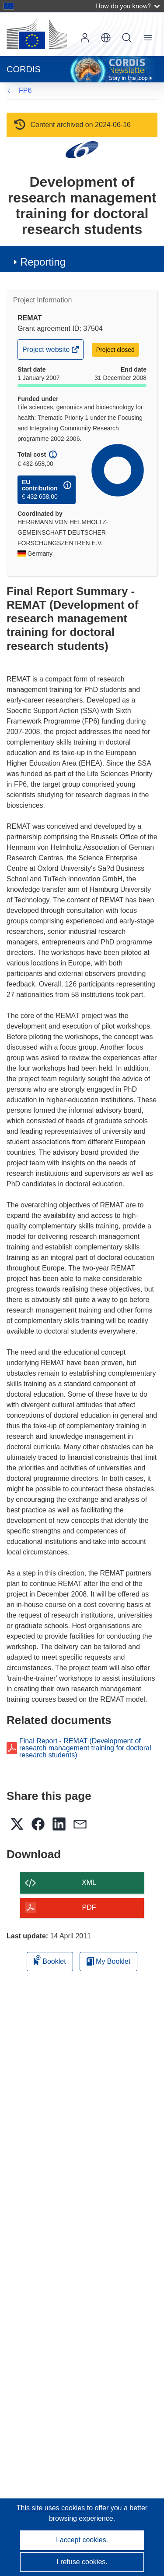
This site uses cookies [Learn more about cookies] (52, 2508)
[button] (105, 37)
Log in (85, 37)
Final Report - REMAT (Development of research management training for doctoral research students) (85, 1748)
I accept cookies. (82, 2540)
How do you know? (128, 6)
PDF (89, 1907)
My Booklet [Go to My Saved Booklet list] (109, 1961)
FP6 (25, 90)
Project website (47, 352)
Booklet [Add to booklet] (50, 1960)
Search (127, 37)
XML (89, 1882)
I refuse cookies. (82, 2561)
